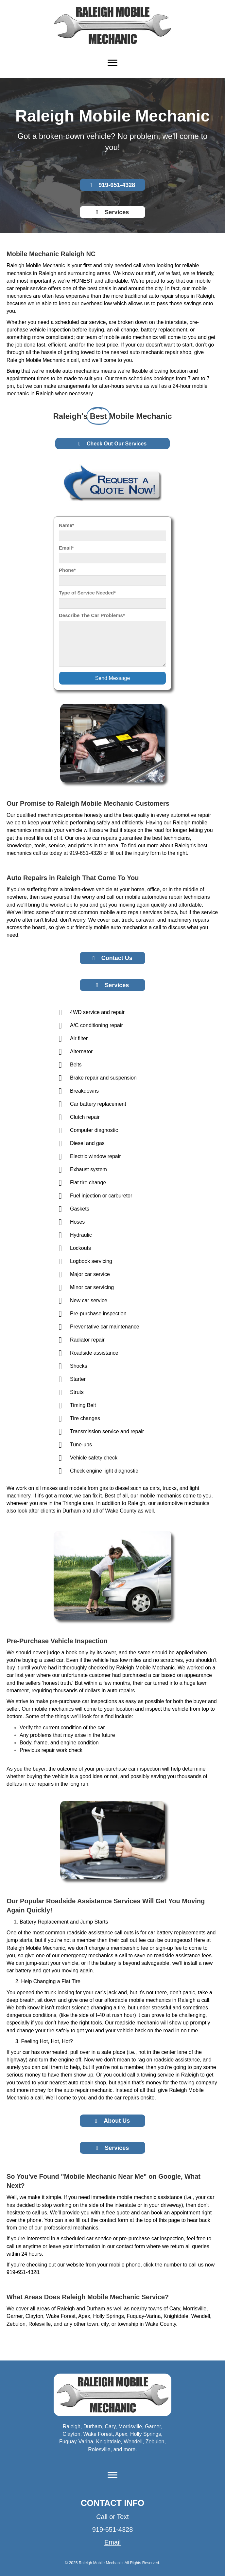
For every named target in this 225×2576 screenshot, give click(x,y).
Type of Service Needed (86, 592)
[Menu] (112, 62)
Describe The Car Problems (91, 615)
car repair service (27, 288)
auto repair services (139, 912)
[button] (112, 185)
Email (65, 548)
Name (65, 525)
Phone (66, 570)
